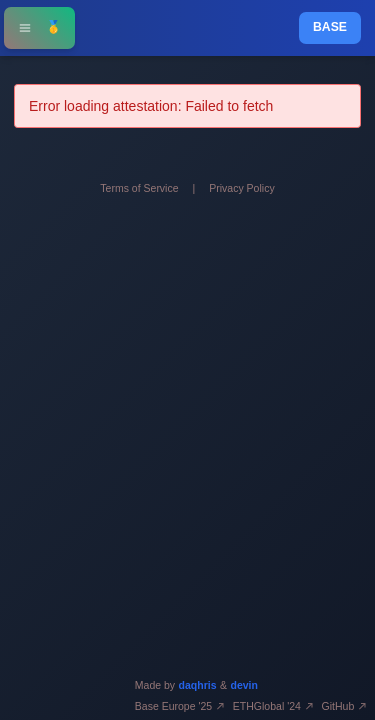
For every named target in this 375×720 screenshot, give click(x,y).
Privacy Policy (241, 188)
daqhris (198, 685)
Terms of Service (139, 188)
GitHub (345, 706)
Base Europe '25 (180, 706)
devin (244, 685)
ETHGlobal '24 (274, 706)
